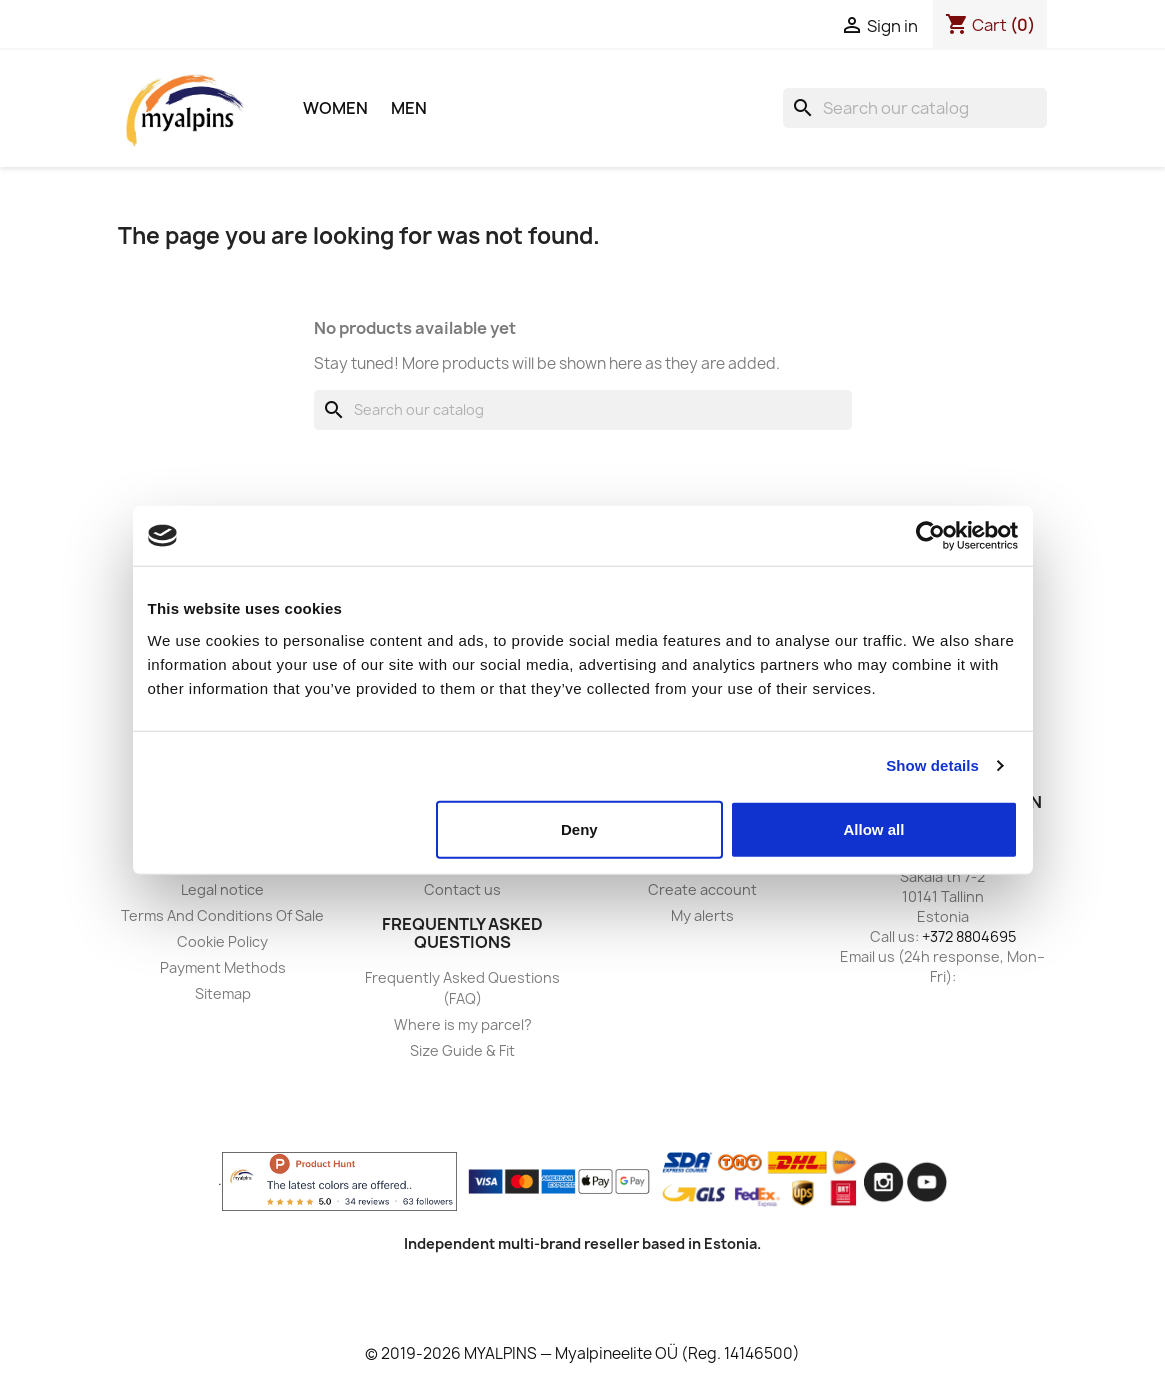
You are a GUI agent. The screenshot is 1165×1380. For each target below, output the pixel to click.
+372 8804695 (969, 936)
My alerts (702, 915)
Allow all (874, 828)
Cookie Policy (222, 941)
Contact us (462, 889)
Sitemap (223, 993)
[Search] (915, 108)
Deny (579, 828)
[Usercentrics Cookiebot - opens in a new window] (930, 536)
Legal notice (222, 889)
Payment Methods (223, 967)
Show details (932, 765)
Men (409, 108)
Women (335, 108)
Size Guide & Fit (462, 1050)
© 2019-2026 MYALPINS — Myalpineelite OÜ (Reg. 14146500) (582, 1353)
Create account (702, 889)
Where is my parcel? (463, 1024)
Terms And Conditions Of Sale (222, 915)
